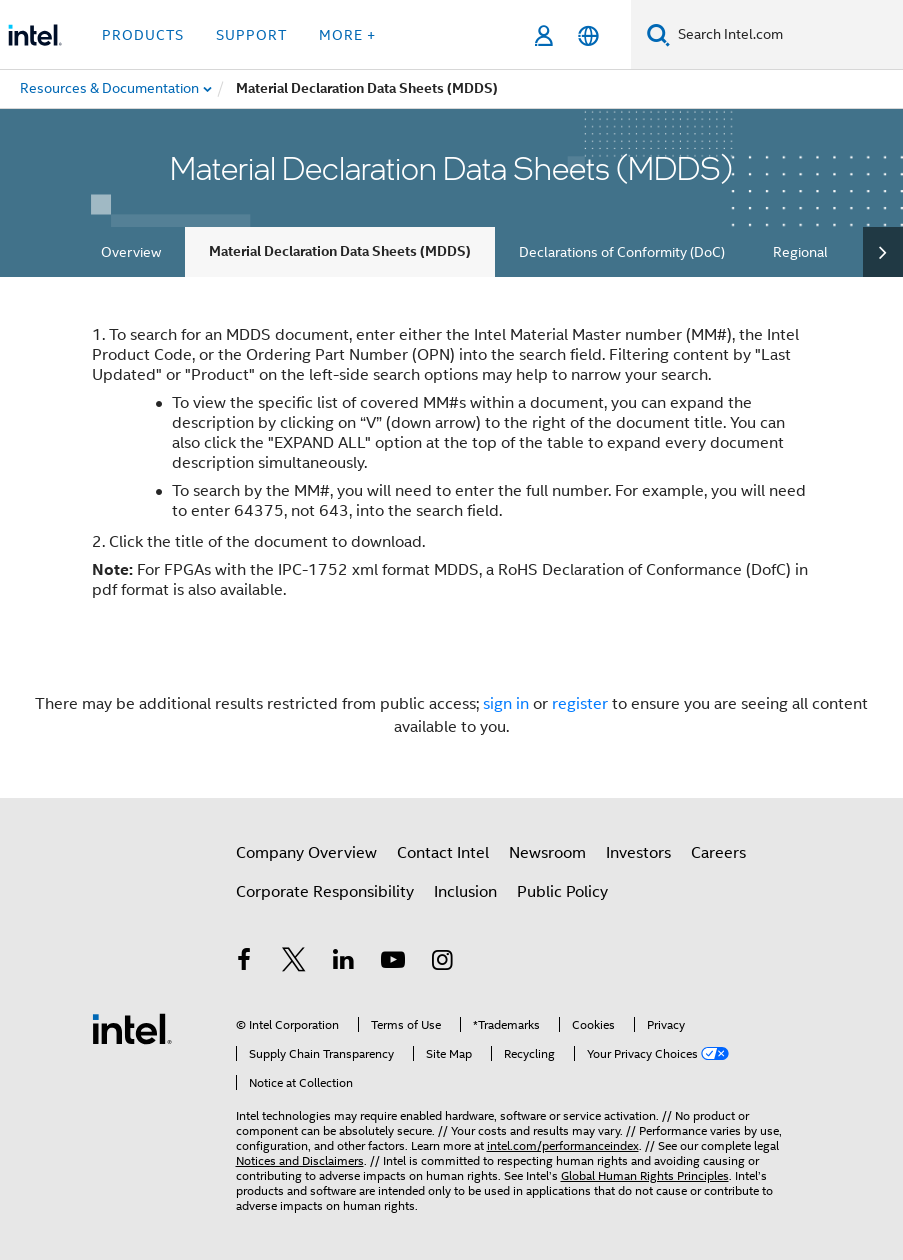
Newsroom (547, 853)
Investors (638, 853)
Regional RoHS (819, 252)
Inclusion (465, 892)
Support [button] (251, 35)
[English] (588, 35)
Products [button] (143, 35)
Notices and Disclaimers (300, 1160)
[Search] (658, 34)
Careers (718, 853)
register (580, 704)
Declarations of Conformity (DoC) (622, 252)
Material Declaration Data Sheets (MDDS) (340, 251)
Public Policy (562, 892)
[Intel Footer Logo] (132, 1028)
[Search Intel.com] (786, 35)
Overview (131, 252)
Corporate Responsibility (325, 892)
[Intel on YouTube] (393, 963)
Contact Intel (443, 853)
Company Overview (306, 853)
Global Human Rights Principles (645, 1175)
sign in (506, 704)
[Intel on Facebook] (245, 963)
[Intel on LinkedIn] (344, 963)
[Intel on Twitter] (294, 963)
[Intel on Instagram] (443, 963)
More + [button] (347, 35)
